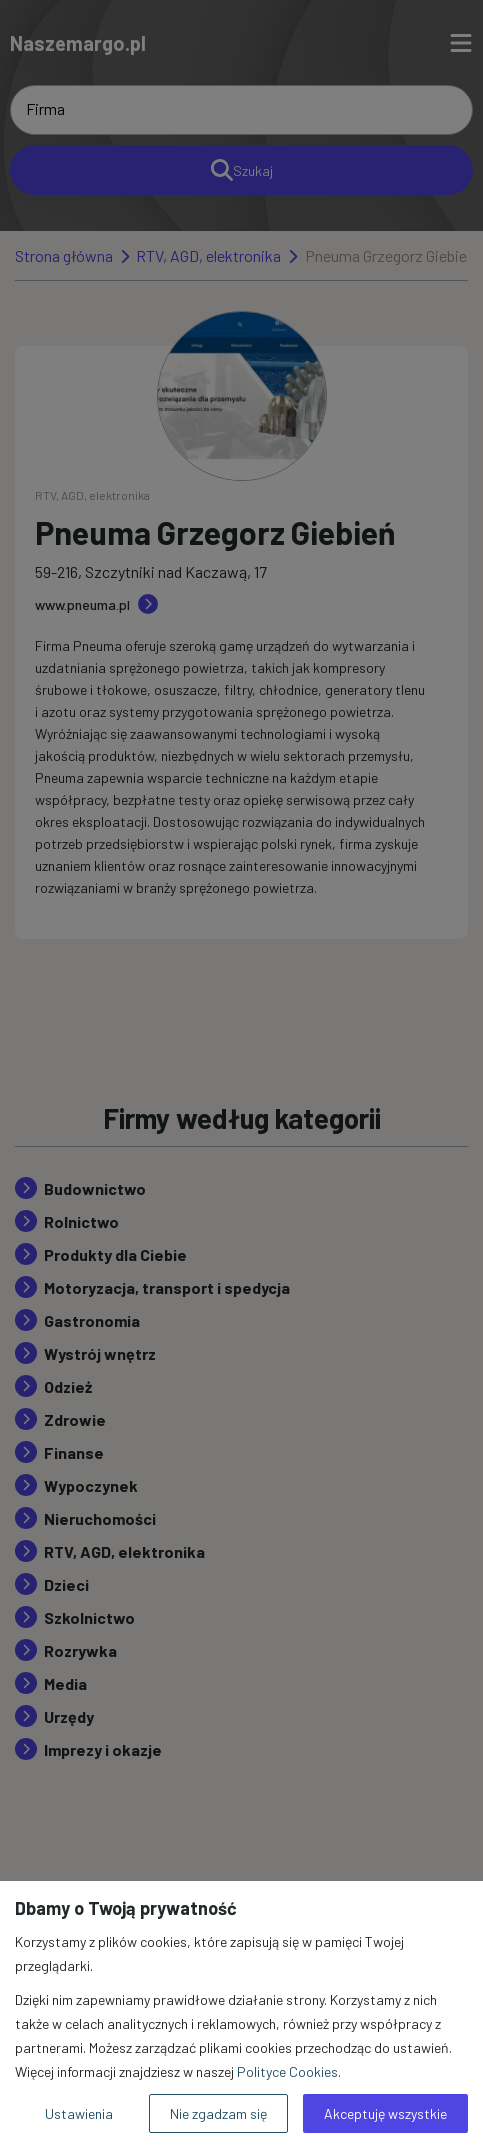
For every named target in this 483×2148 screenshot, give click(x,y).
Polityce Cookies (287, 2071)
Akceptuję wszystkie (385, 2113)
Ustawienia (79, 2113)
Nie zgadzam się (218, 2113)
